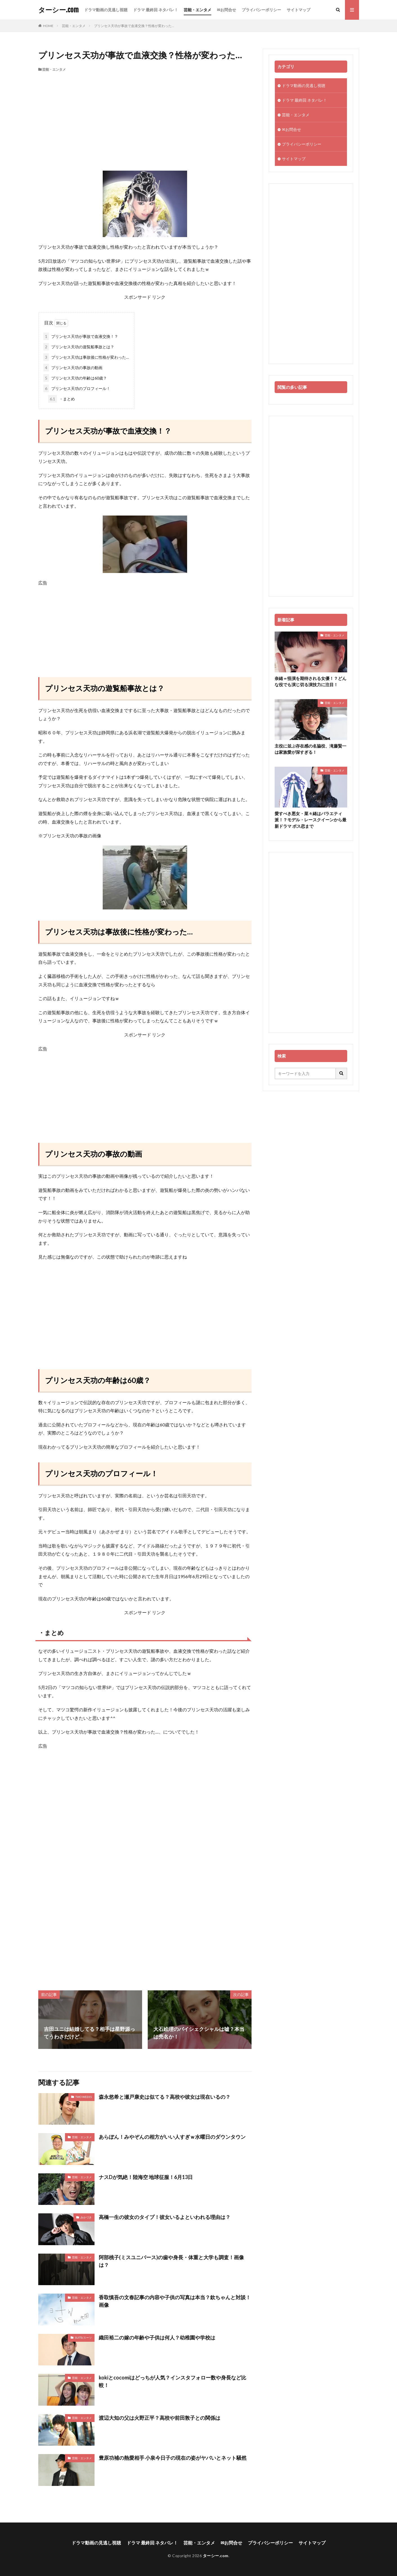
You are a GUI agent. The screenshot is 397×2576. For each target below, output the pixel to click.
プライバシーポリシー (261, 9)
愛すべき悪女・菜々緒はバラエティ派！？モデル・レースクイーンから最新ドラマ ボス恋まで (310, 820)
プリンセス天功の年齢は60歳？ (75, 378)
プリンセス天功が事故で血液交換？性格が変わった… (134, 26)
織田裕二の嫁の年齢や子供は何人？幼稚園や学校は (157, 2337)
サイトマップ (298, 9)
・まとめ (61, 399)
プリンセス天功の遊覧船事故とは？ (78, 347)
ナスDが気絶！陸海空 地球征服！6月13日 (146, 2177)
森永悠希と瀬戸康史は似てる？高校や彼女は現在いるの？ (164, 2097)
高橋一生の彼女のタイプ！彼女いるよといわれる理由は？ (164, 2217)
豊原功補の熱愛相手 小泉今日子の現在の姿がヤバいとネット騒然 (172, 2458)
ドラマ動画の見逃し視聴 (105, 9)
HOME (48, 26)
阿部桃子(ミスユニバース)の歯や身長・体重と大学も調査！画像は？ (171, 2261)
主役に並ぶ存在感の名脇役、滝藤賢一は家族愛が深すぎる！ (310, 749)
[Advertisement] (145, 114)
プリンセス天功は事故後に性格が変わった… (86, 357)
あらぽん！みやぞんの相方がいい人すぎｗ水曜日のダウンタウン (172, 2137)
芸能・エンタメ (197, 9)
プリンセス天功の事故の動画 (72, 367)
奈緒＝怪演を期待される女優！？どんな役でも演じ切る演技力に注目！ (310, 681)
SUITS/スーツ (83, 2337)
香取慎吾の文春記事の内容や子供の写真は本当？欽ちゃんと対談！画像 (175, 2301)
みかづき (86, 2217)
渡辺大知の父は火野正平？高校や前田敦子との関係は (159, 2418)
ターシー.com (58, 9)
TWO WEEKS (83, 2096)
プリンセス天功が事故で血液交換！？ (80, 336)
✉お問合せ (226, 9)
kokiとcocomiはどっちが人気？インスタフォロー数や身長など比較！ (172, 2381)
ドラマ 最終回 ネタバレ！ (155, 9)
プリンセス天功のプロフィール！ (76, 388)
